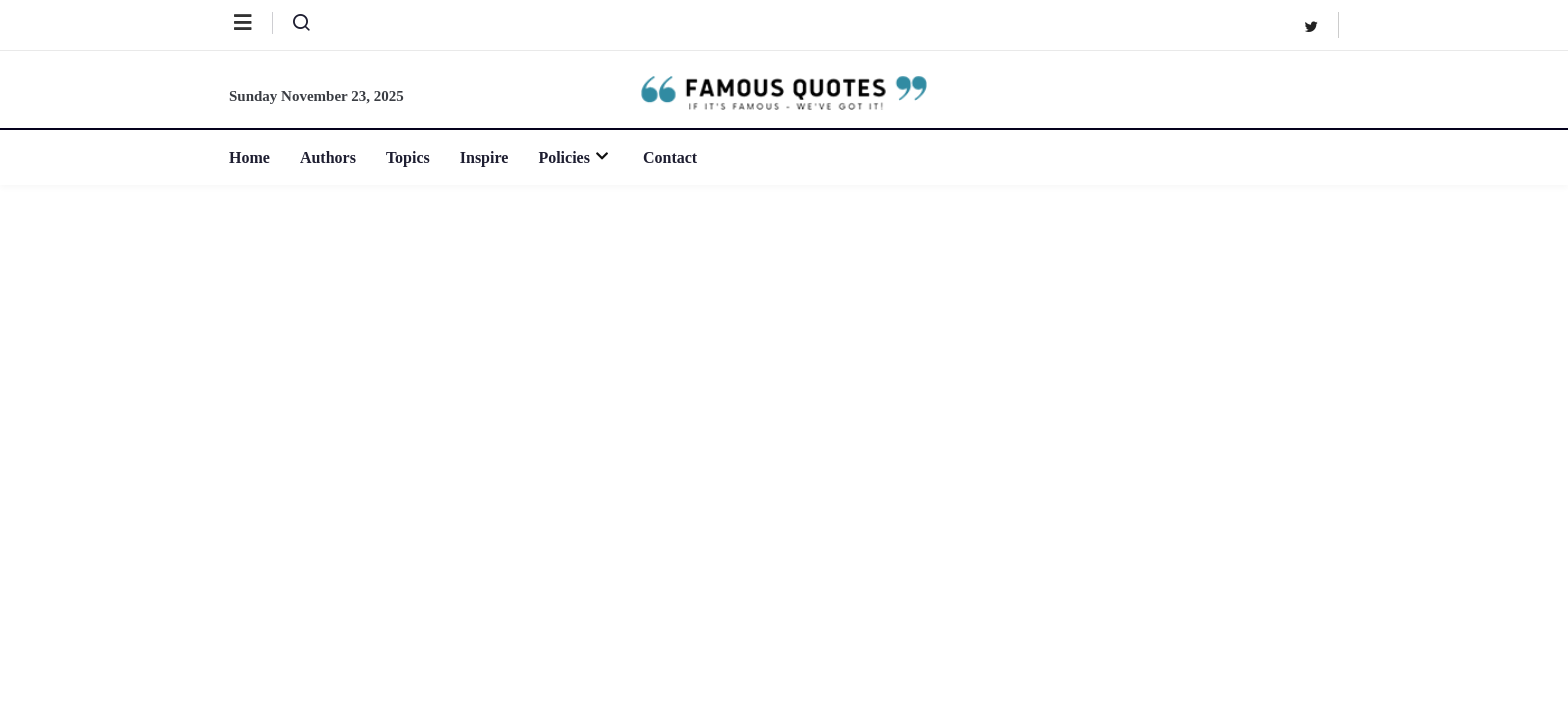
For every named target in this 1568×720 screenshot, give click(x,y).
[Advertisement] (784, 335)
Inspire (484, 157)
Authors (328, 157)
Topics (408, 157)
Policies (575, 157)
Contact (670, 157)
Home (249, 157)
